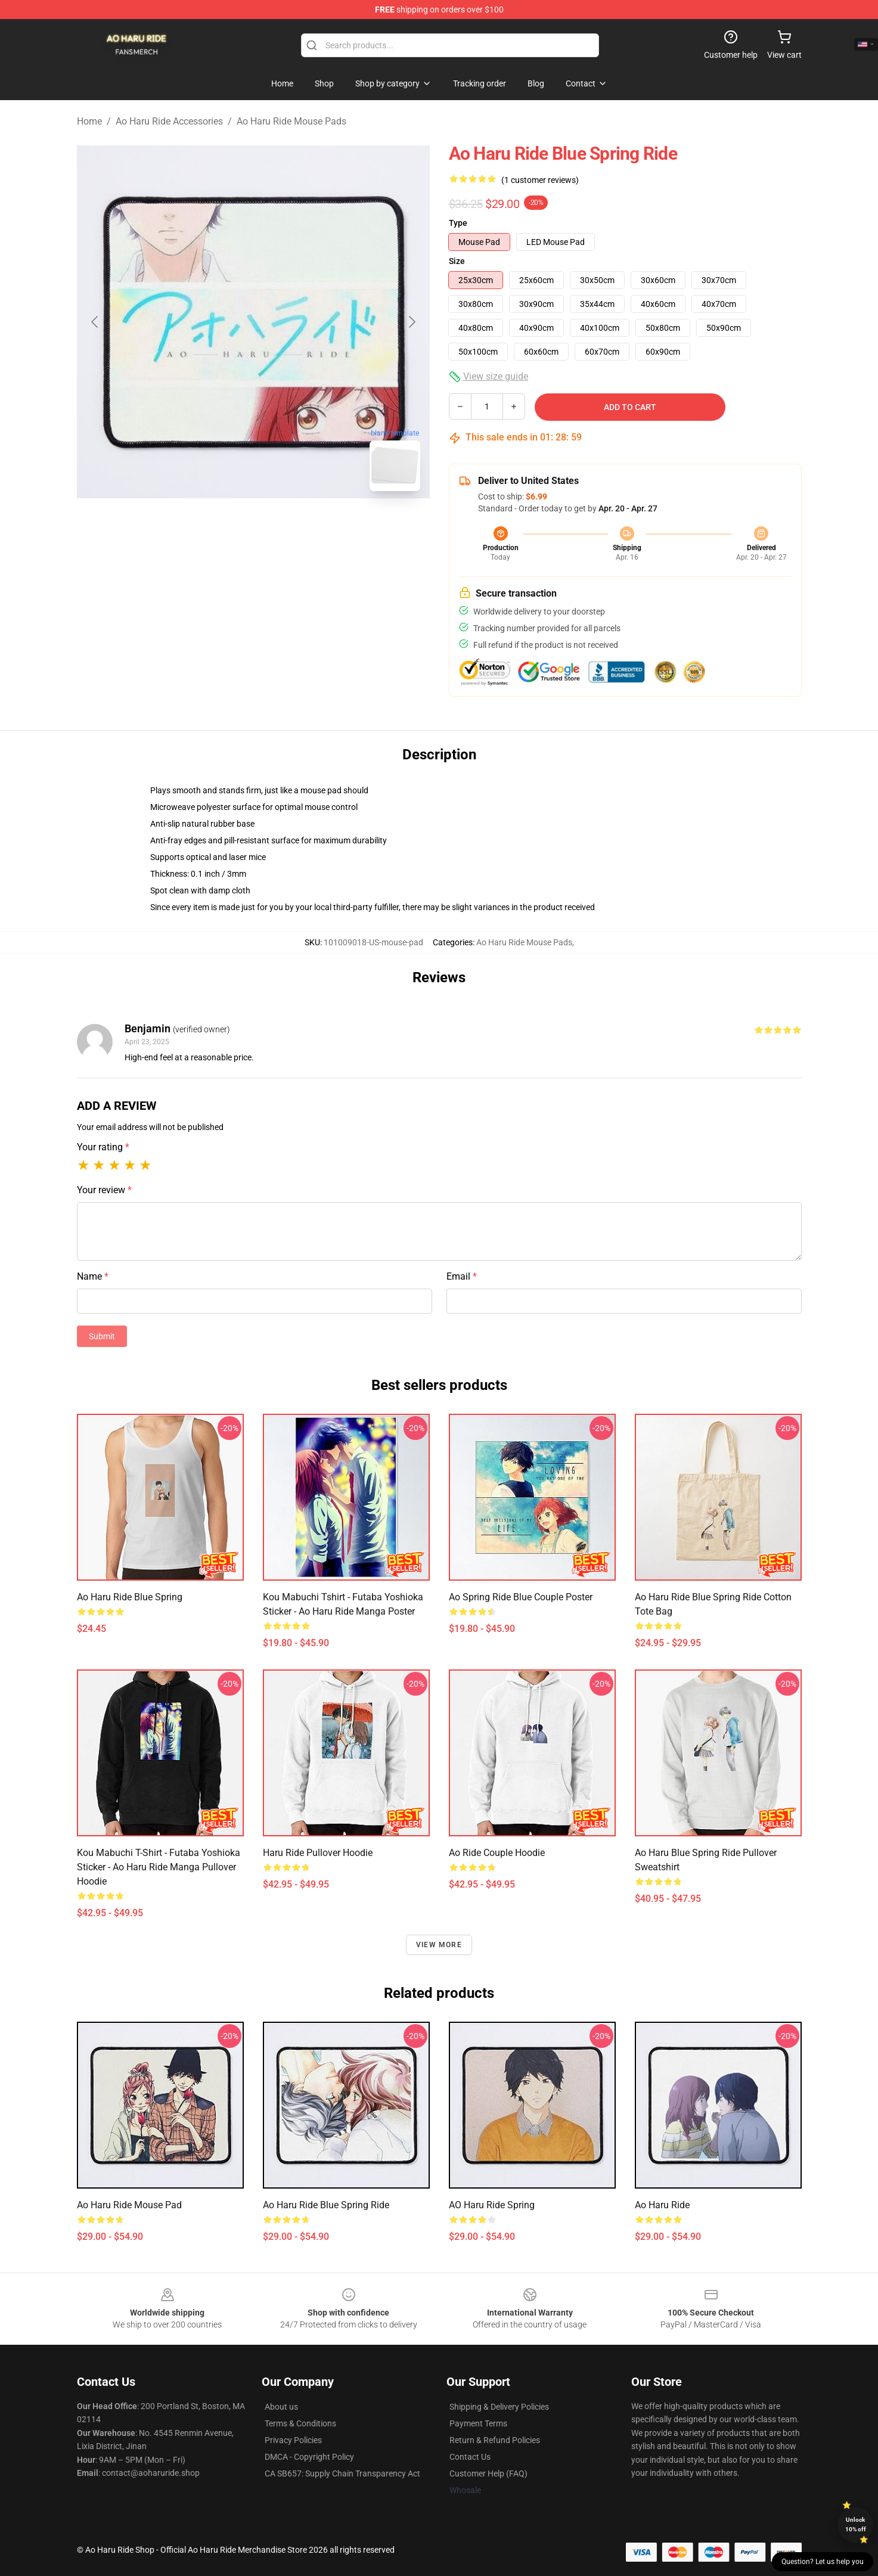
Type (458, 223)
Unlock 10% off (855, 2524)
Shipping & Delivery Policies (499, 2406)
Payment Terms (478, 2423)
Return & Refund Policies (494, 2440)
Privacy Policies (293, 2440)
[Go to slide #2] (284, 526)
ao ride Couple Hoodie (497, 1852)
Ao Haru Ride (662, 2205)
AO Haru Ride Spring (492, 2205)
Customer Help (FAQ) (488, 2473)
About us (281, 2406)
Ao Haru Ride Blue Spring (129, 1597)
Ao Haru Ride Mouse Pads (291, 121)
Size (457, 261)
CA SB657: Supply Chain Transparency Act (342, 2473)
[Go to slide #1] (222, 526)
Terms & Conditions (300, 2423)
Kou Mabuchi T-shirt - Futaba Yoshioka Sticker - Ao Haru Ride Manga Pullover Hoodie (158, 1867)
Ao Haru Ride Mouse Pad (129, 2205)
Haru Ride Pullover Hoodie (318, 1852)
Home (89, 121)
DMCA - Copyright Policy (309, 2457)
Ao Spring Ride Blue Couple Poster (520, 1597)
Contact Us (470, 2457)
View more (439, 1945)
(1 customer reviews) (540, 180)
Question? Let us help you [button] (822, 2562)
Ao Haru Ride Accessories (169, 121)
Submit (102, 1336)
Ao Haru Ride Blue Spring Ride (326, 2205)
